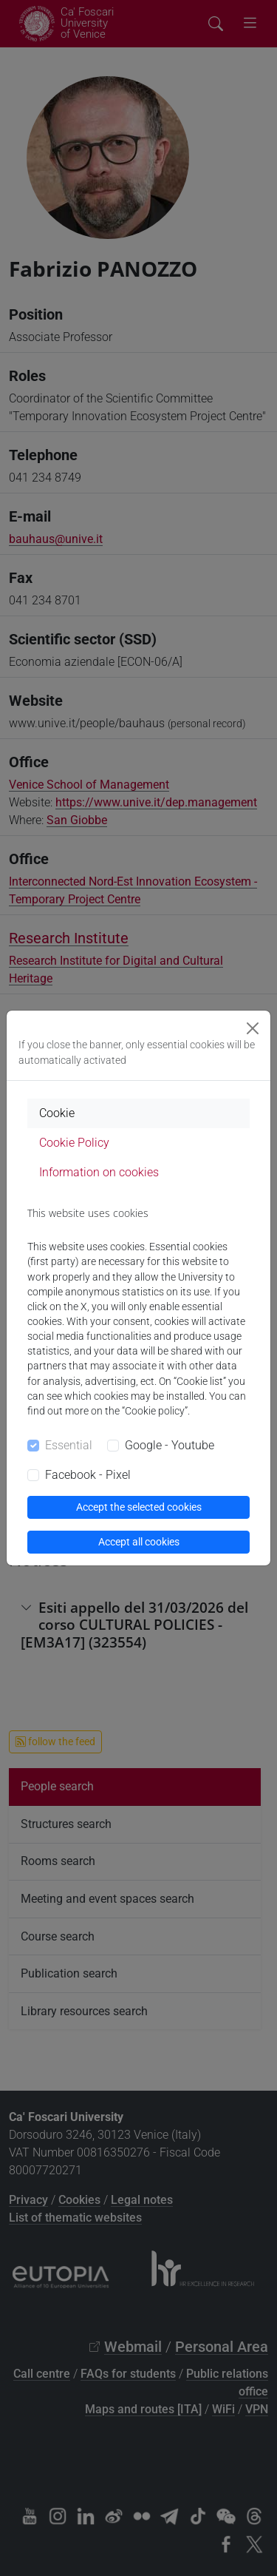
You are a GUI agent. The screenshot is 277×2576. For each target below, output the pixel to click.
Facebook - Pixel (88, 1475)
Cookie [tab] (57, 1113)
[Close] (252, 1028)
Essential (68, 1445)
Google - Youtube (169, 1445)
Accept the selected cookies (139, 1507)
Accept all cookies (138, 1542)
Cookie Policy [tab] (74, 1143)
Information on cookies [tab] (99, 1172)
